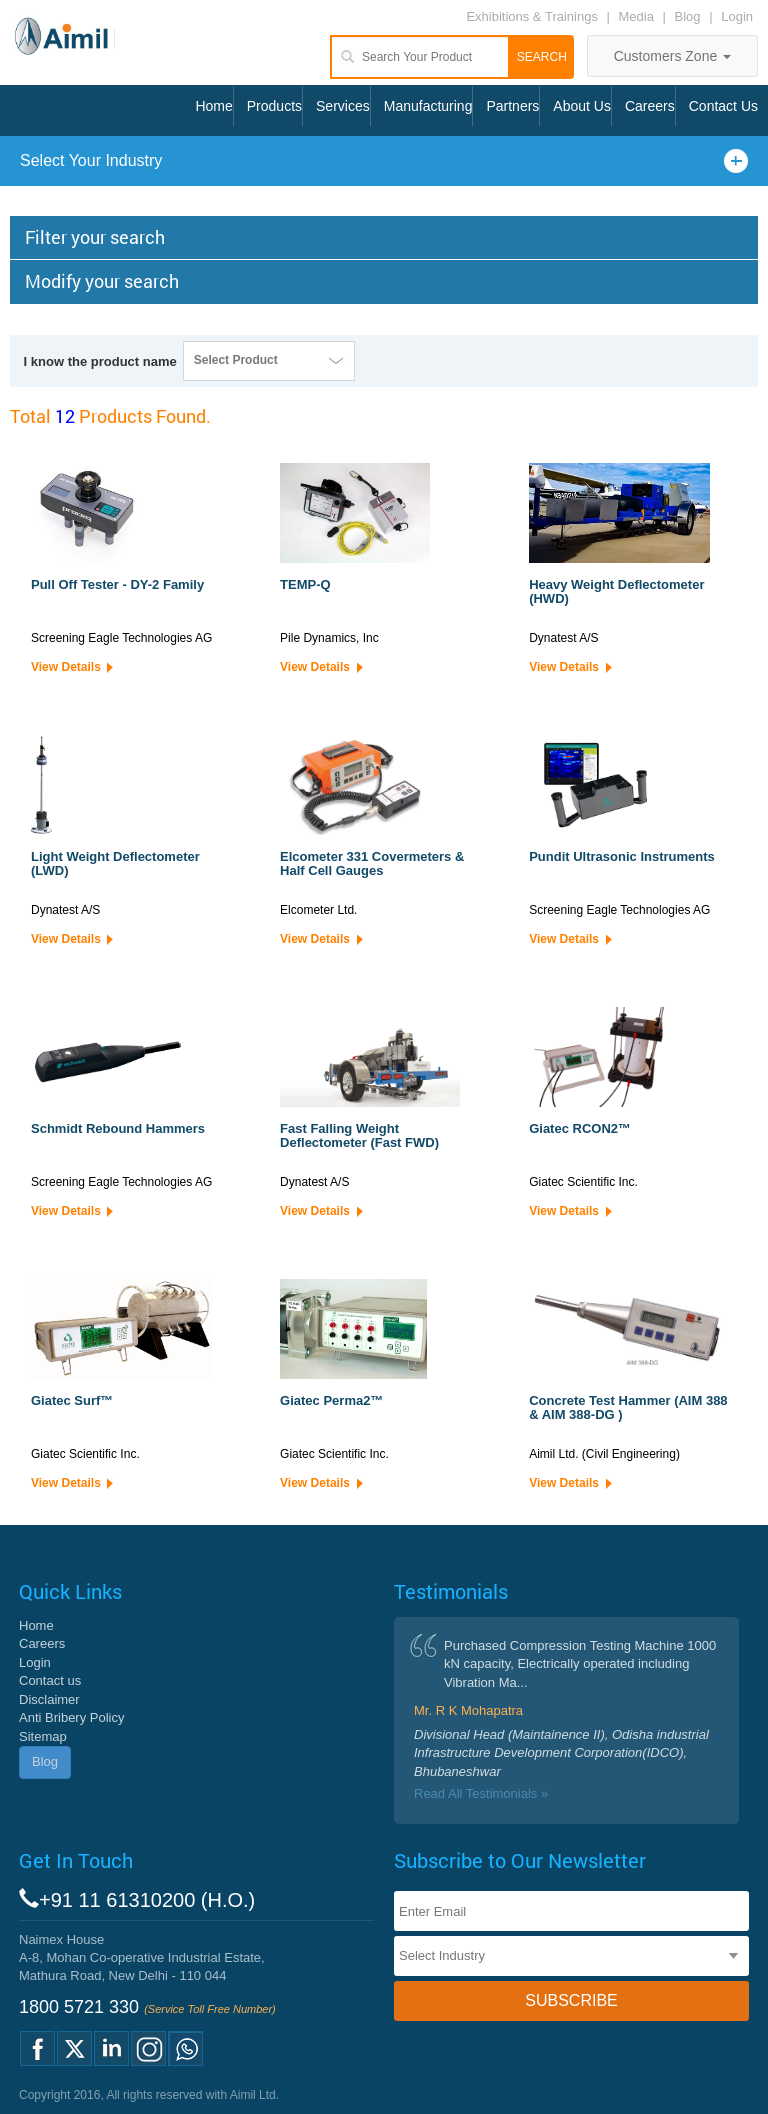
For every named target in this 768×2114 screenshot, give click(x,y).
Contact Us (723, 106)
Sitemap (43, 1736)
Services (343, 106)
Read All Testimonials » (481, 1793)
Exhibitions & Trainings (532, 16)
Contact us (50, 1680)
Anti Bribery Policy (71, 1717)
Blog (688, 16)
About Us (582, 106)
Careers (650, 106)
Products (274, 106)
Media (638, 16)
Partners (512, 106)
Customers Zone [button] (672, 56)
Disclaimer (49, 1699)
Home (213, 106)
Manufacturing (428, 106)
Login (737, 16)
